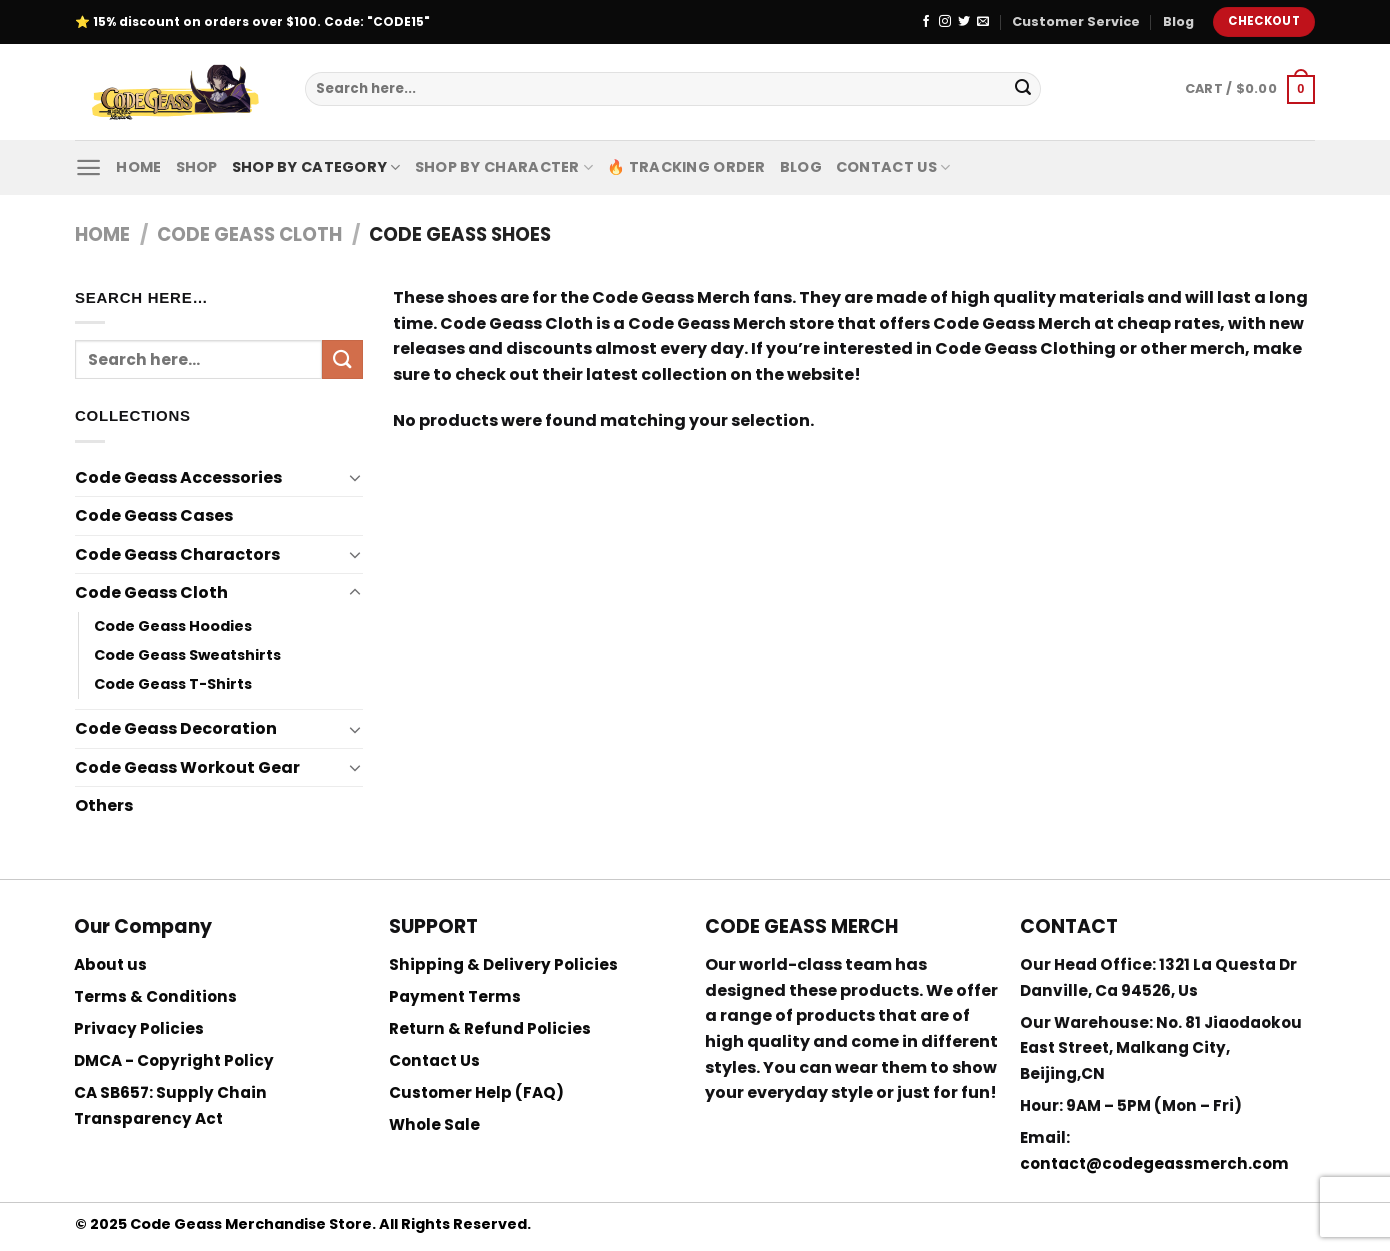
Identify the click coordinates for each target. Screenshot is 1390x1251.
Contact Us (893, 167)
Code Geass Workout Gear (187, 767)
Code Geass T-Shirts (173, 684)
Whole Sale (434, 1124)
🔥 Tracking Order (686, 167)
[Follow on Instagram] (945, 22)
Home (138, 167)
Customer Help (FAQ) (476, 1092)
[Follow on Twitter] (964, 22)
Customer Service (1076, 21)
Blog (1178, 21)
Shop (197, 167)
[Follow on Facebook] (926, 22)
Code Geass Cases (154, 515)
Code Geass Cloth (249, 234)
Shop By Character (504, 167)
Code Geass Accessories (178, 477)
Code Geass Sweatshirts (187, 655)
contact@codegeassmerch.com (1154, 1163)
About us (110, 964)
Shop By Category (316, 167)
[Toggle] (355, 477)
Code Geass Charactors (177, 554)
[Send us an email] (983, 22)
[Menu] (88, 167)
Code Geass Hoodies (173, 626)
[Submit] (1023, 89)
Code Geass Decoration (176, 728)
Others (104, 805)
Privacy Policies (139, 1028)
